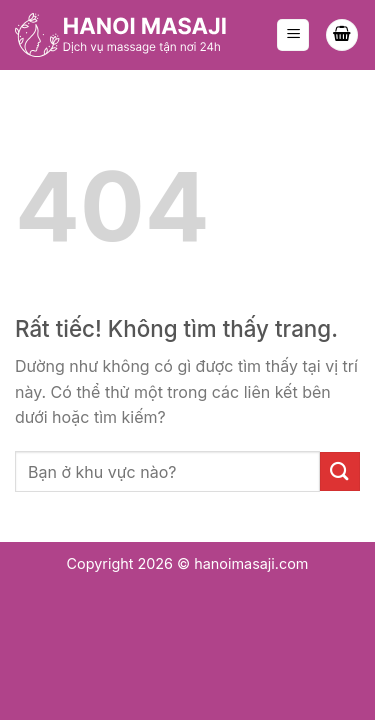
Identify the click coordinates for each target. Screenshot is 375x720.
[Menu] (293, 35)
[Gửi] (340, 471)
